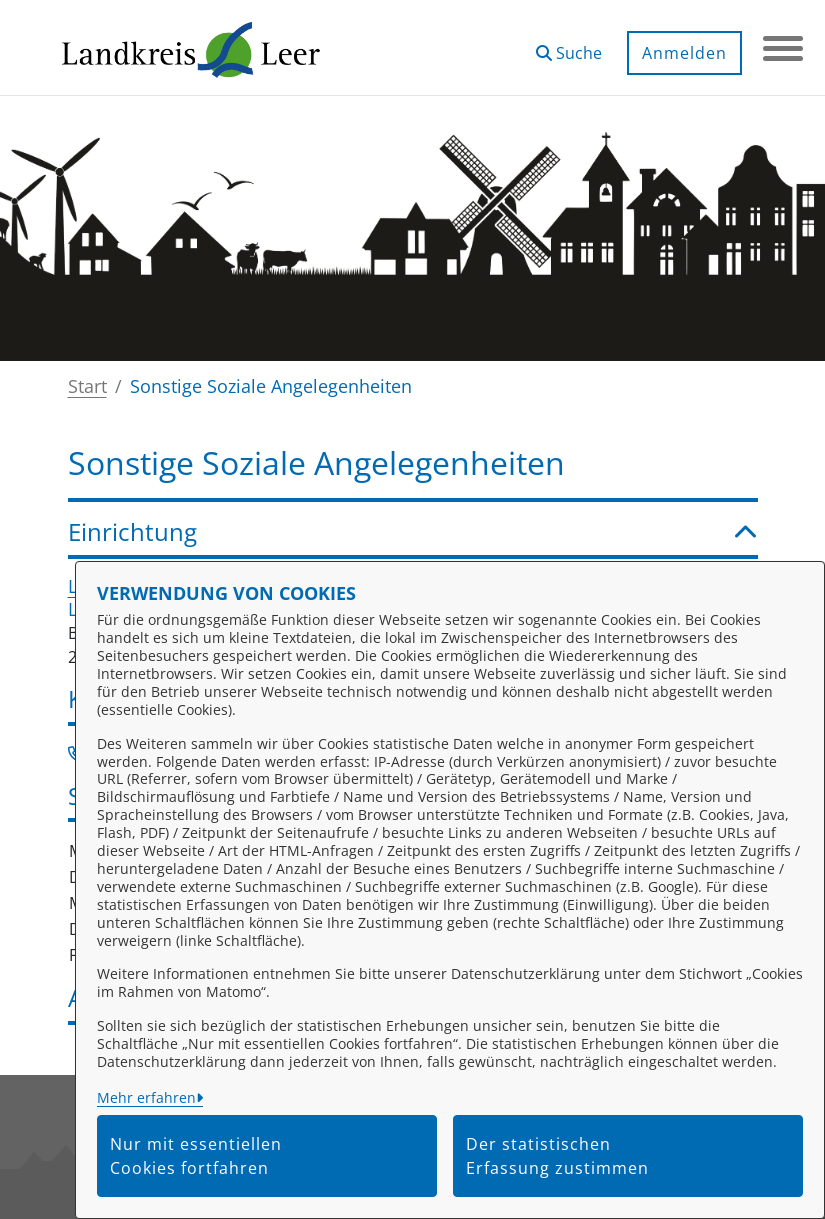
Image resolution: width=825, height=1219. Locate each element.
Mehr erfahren (146, 1097)
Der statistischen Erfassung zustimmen (557, 1156)
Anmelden (684, 53)
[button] (569, 45)
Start (87, 386)
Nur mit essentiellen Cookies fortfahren (196, 1156)
